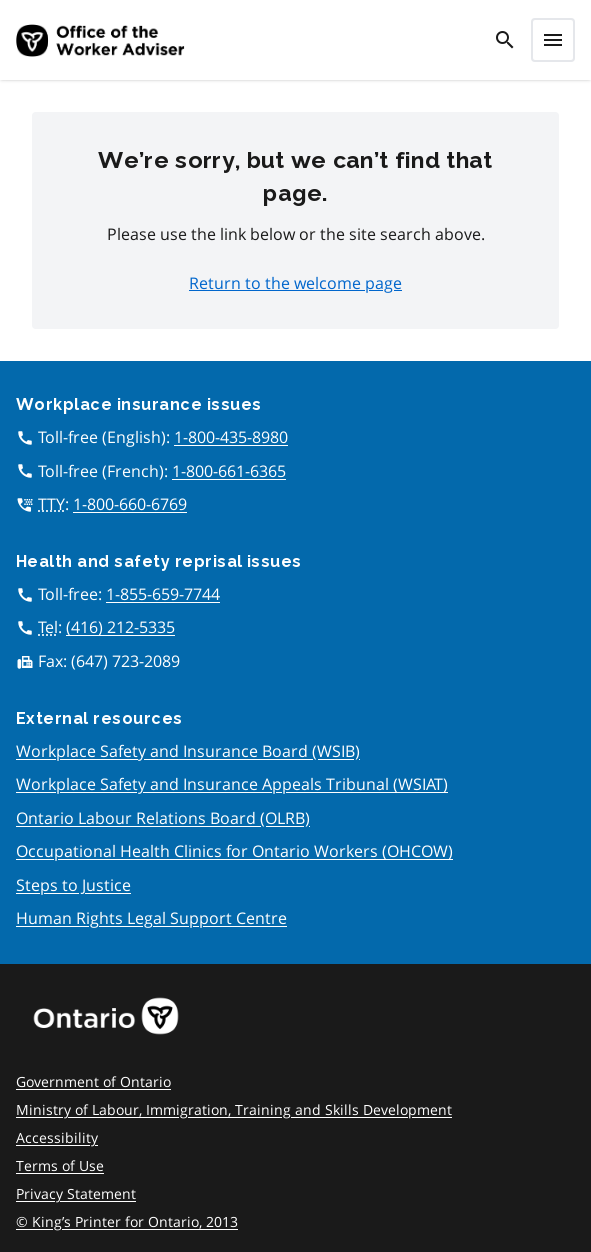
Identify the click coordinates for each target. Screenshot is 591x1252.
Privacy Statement (76, 1193)
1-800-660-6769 (130, 504)
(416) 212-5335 (120, 627)
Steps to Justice (73, 885)
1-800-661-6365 (229, 471)
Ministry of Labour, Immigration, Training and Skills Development (234, 1109)
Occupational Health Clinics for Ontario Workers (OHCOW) (234, 851)
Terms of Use (60, 1165)
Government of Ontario (93, 1081)
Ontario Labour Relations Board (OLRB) (163, 818)
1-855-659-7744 (163, 594)
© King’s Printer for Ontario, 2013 (127, 1221)
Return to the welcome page (295, 283)
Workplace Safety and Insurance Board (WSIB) (188, 751)
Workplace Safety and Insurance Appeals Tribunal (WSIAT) (232, 784)
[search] (505, 40)
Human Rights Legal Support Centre (151, 918)
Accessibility (57, 1137)
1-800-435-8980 (231, 437)
